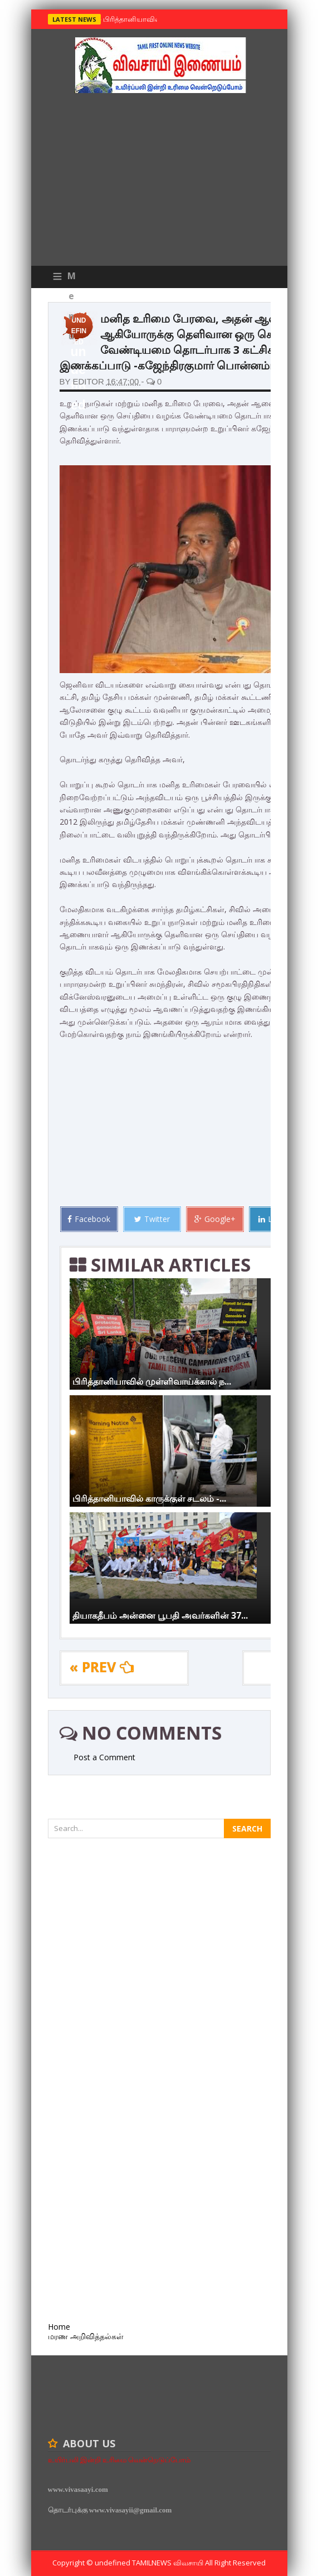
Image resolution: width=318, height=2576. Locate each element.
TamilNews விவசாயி (168, 2563)
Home (59, 2326)
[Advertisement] (159, 182)
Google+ (215, 1219)
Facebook (88, 1219)
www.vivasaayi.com (78, 2489)
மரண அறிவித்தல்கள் (86, 2336)
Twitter (152, 1219)
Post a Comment (104, 1757)
